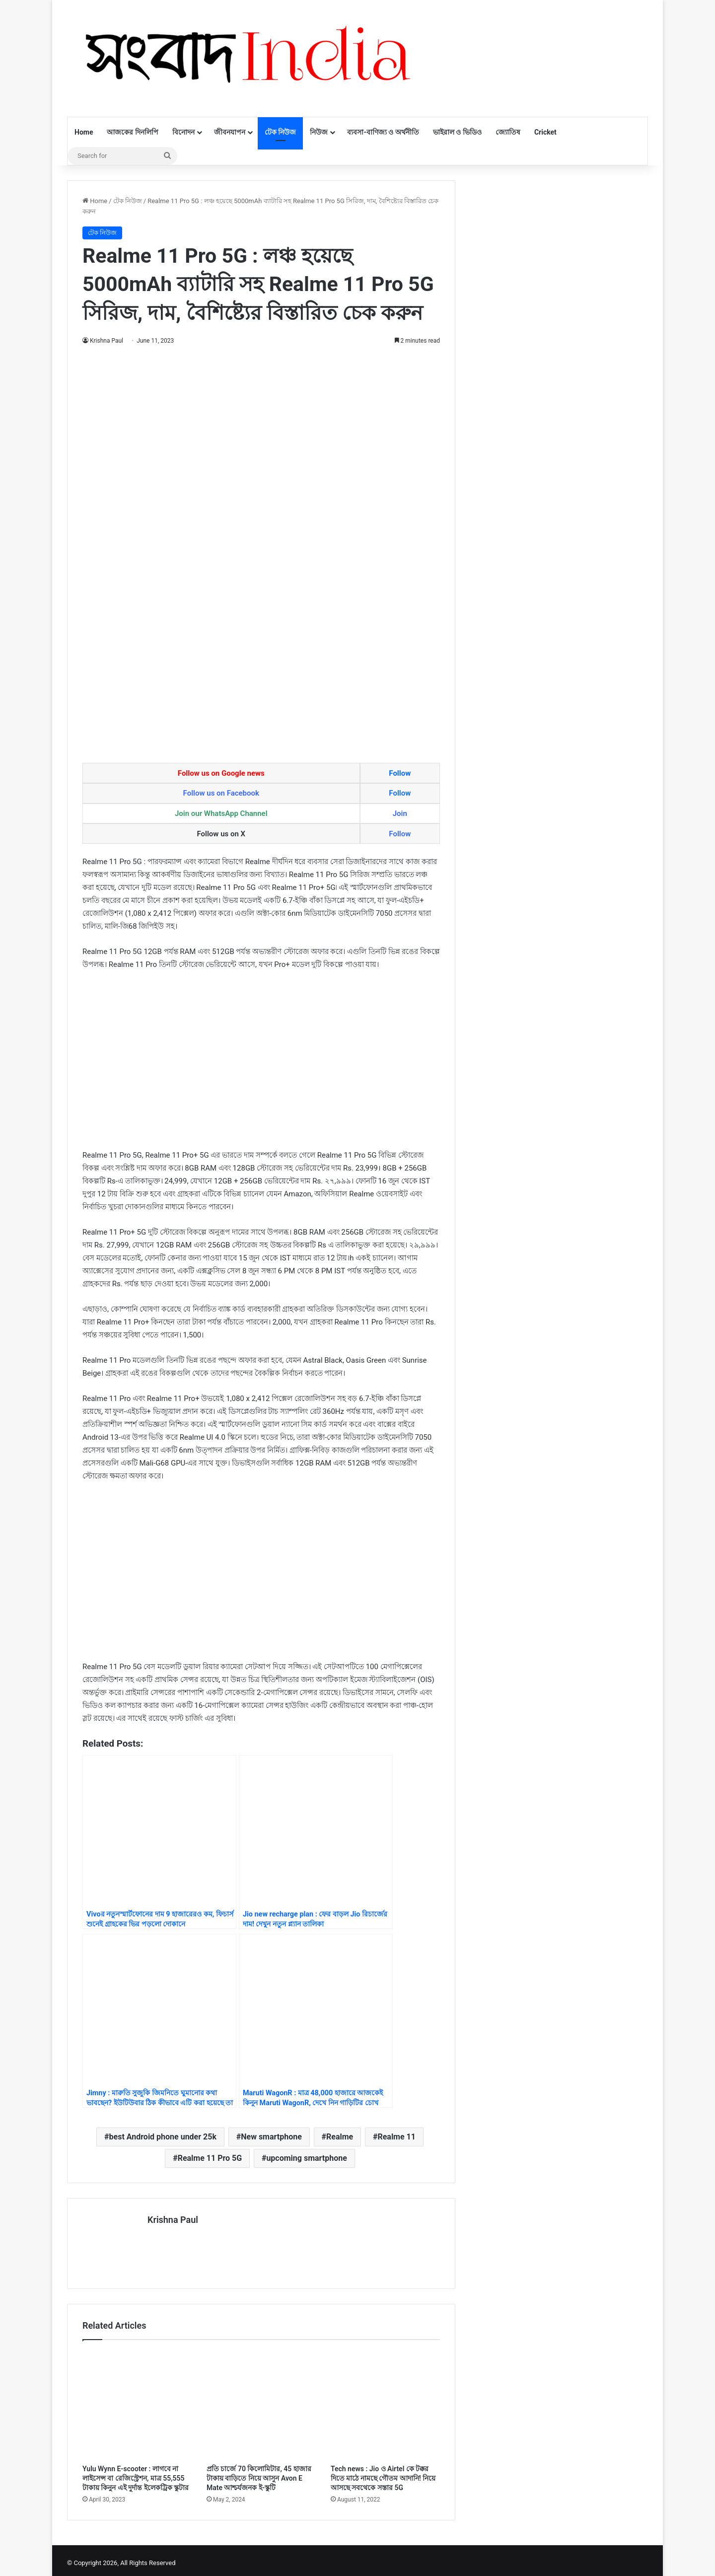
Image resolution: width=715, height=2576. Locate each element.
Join (400, 813)
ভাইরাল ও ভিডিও (457, 132)
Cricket (545, 132)
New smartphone (271, 2136)
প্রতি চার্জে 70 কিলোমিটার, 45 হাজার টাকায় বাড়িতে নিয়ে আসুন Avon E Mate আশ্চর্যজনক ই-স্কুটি (259, 2473)
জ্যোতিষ (508, 132)
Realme (339, 2136)
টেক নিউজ (280, 132)
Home (83, 132)
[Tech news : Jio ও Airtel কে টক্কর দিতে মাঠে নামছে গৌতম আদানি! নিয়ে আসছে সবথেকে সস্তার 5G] (385, 2399)
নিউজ (319, 132)
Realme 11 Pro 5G (210, 2158)
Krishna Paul (107, 340)
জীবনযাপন (229, 132)
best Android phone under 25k (163, 2136)
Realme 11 (396, 2136)
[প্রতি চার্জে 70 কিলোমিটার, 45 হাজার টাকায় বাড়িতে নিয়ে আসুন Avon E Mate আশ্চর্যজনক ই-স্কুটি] (261, 2399)
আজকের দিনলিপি (132, 132)
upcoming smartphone (306, 2158)
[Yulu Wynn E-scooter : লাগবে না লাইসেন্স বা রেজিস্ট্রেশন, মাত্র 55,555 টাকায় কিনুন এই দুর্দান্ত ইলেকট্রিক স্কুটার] (137, 2399)
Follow (400, 773)
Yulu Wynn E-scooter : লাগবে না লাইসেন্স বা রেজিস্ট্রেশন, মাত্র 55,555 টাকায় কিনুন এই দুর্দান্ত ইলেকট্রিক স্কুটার (135, 2473)
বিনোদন (183, 132)
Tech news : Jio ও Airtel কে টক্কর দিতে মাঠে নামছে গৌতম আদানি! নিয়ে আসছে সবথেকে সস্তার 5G (383, 2473)
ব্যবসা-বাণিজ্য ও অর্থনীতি (383, 132)
